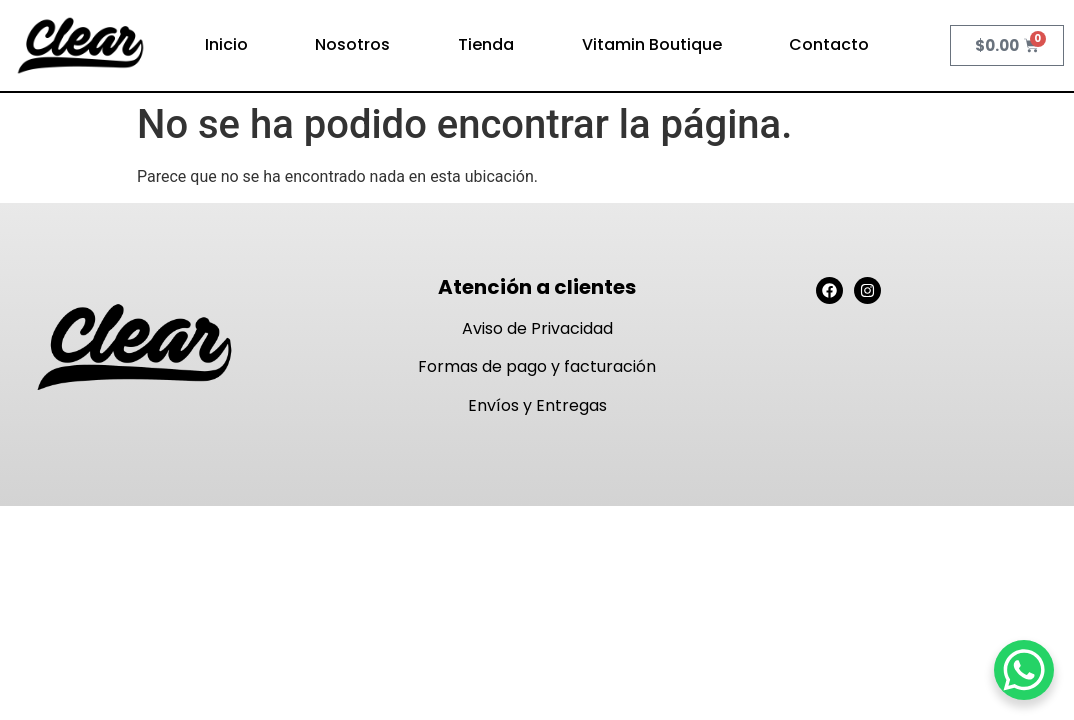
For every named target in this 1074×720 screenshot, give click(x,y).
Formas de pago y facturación (537, 366)
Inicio (226, 44)
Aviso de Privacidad (537, 328)
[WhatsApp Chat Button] (1024, 670)
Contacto (829, 44)
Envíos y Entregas (537, 405)
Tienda (486, 44)
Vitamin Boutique (652, 44)
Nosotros (352, 44)
